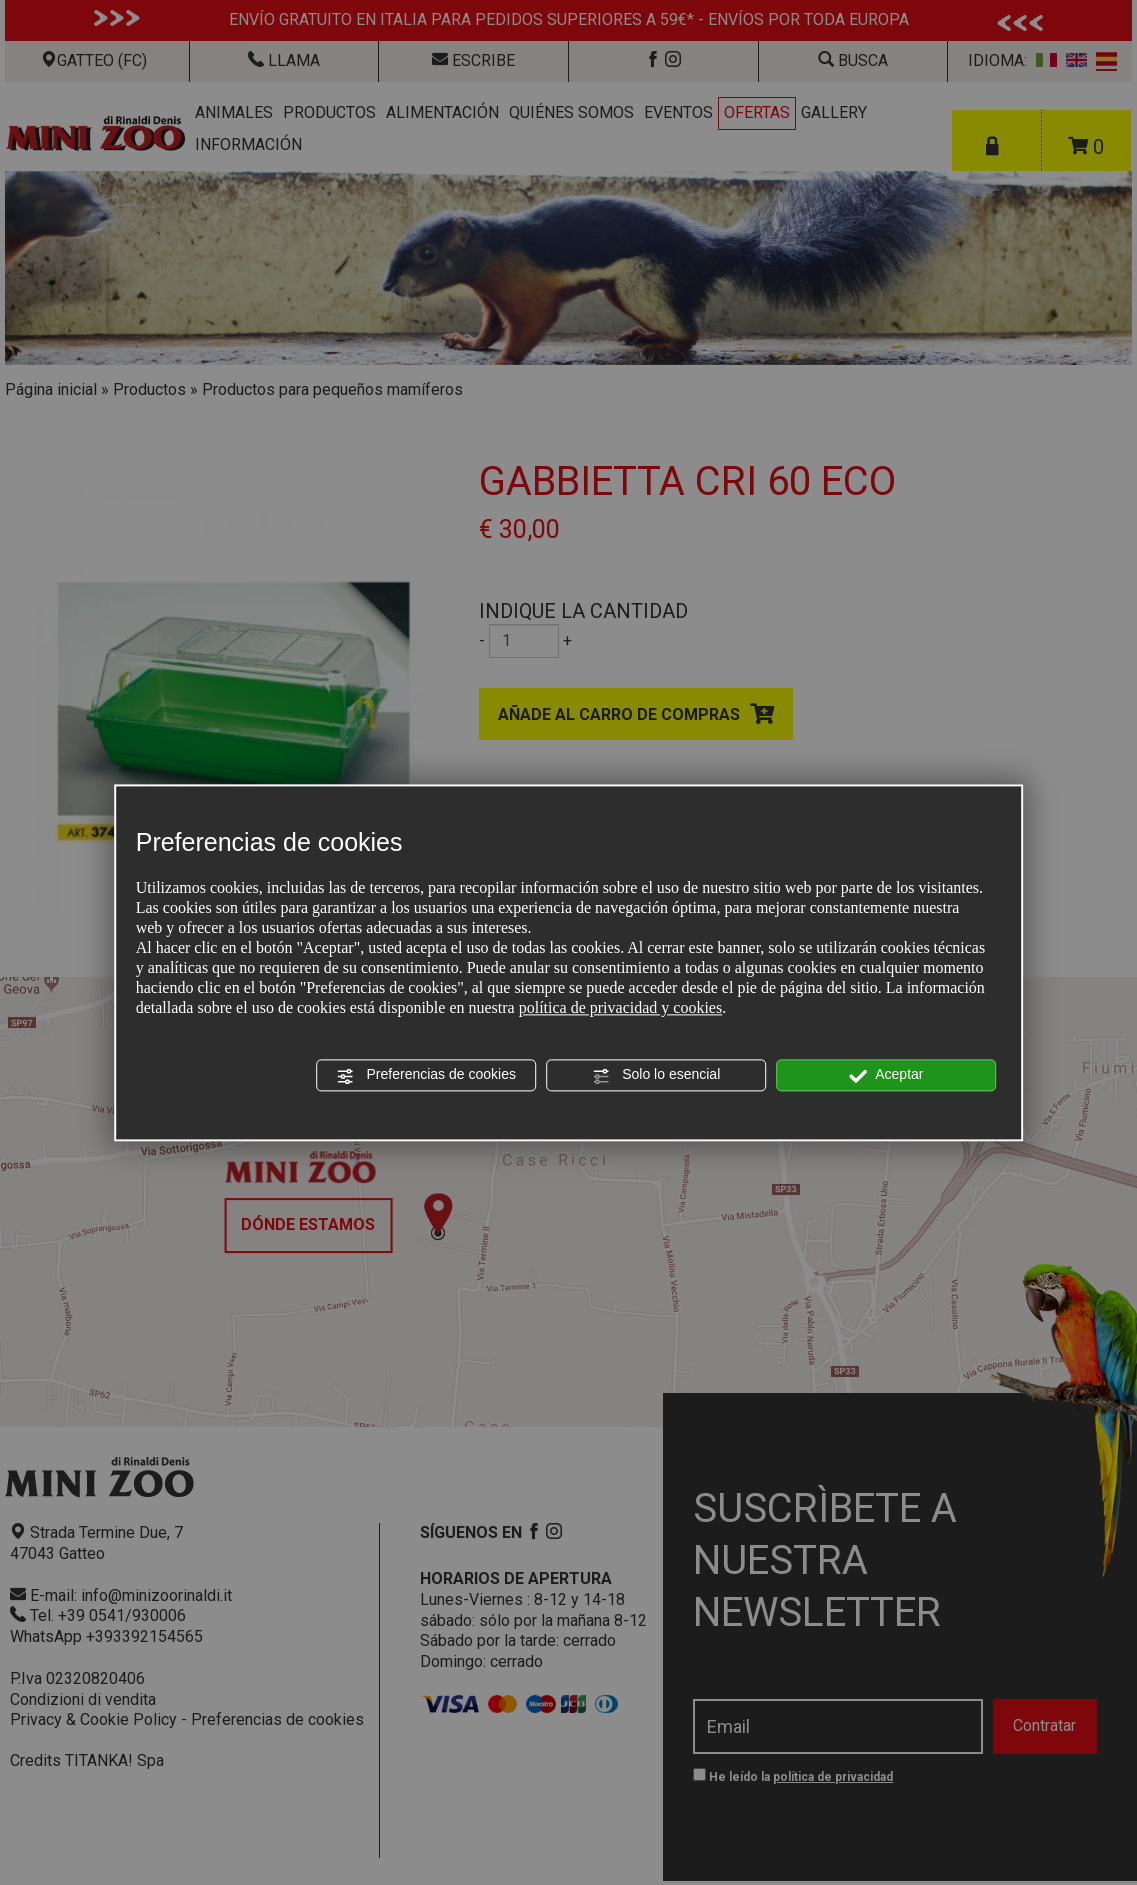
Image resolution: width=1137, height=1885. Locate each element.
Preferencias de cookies (426, 1076)
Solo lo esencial (656, 1076)
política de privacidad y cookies (620, 1008)
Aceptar (886, 1076)
